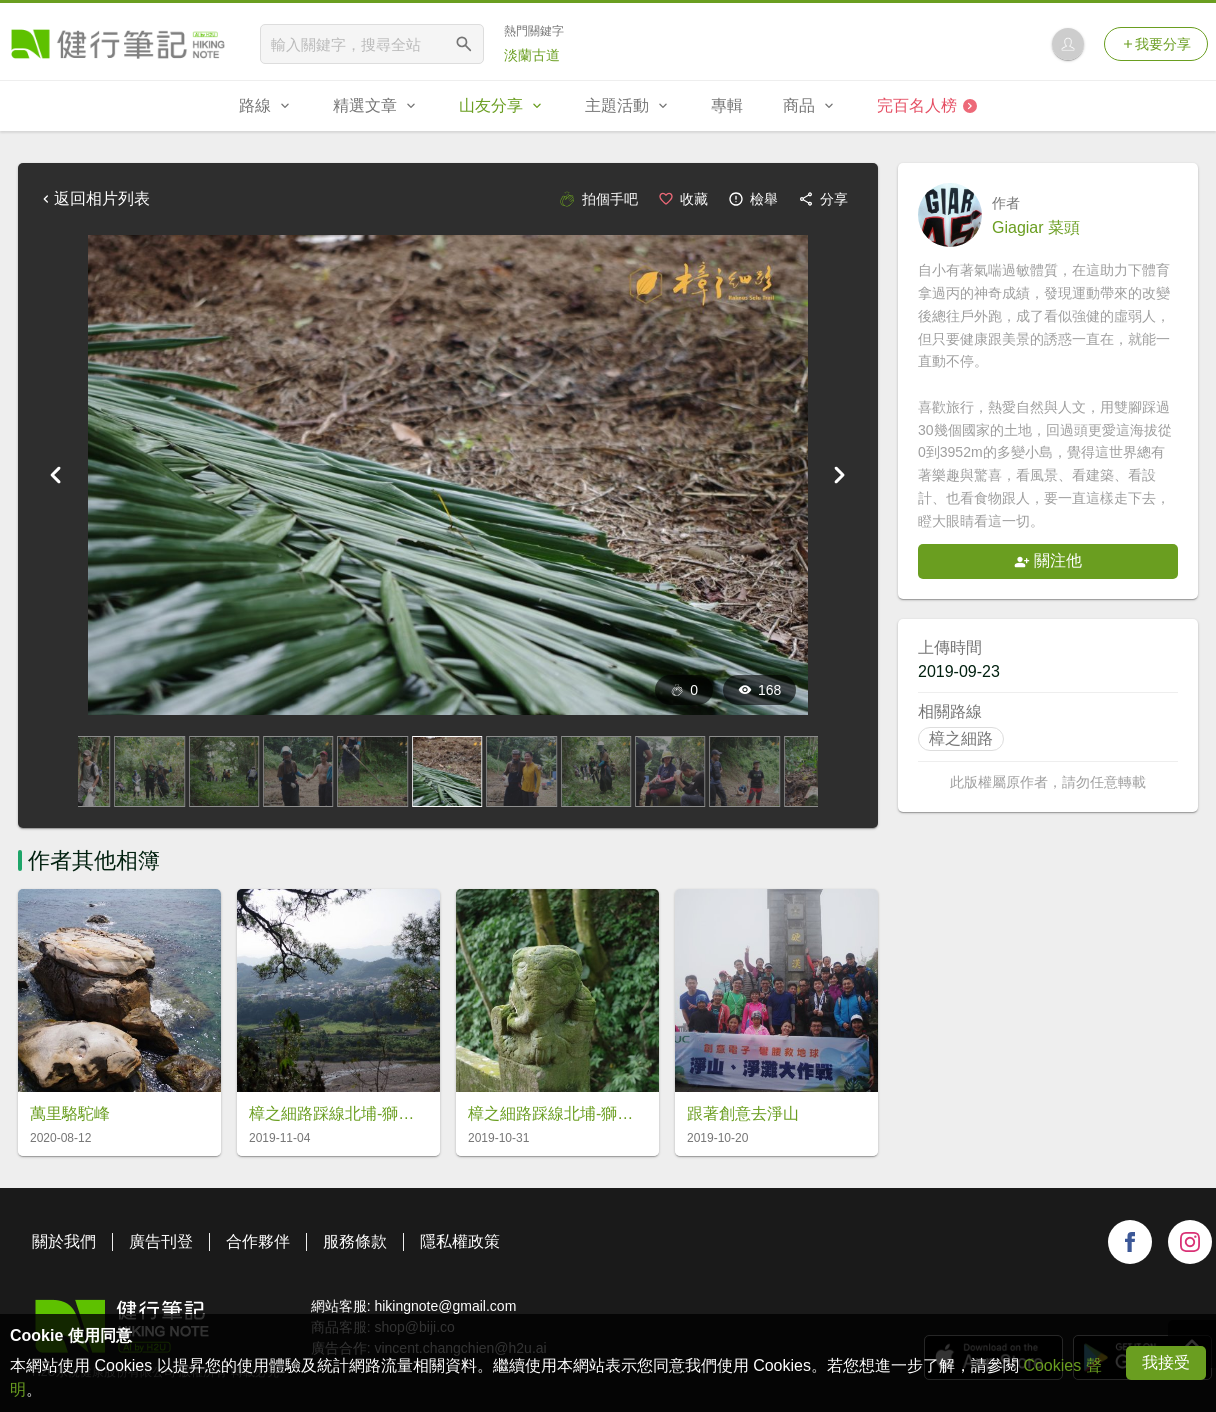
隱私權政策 (460, 1241)
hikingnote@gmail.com (445, 1306)
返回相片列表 (94, 198)
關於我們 (64, 1241)
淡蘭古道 (532, 55)
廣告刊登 (161, 1241)
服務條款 (355, 1241)
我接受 (1166, 1362)
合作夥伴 (258, 1241)
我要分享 (1156, 44)
